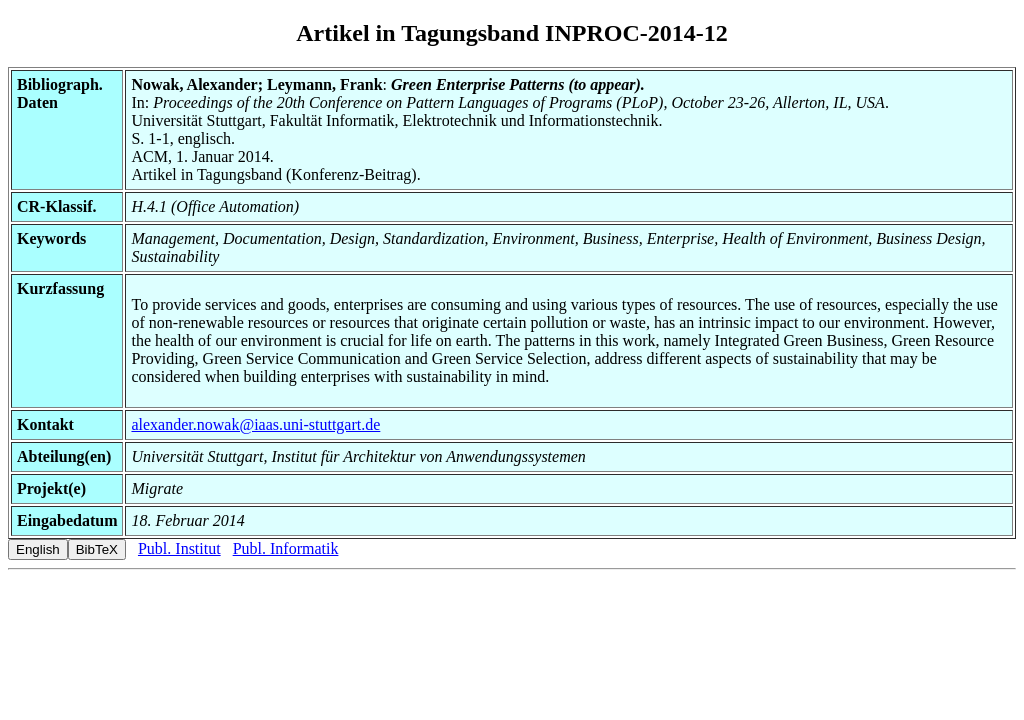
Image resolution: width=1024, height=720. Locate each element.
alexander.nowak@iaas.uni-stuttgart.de (255, 424)
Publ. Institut (179, 548)
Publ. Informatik (286, 548)
